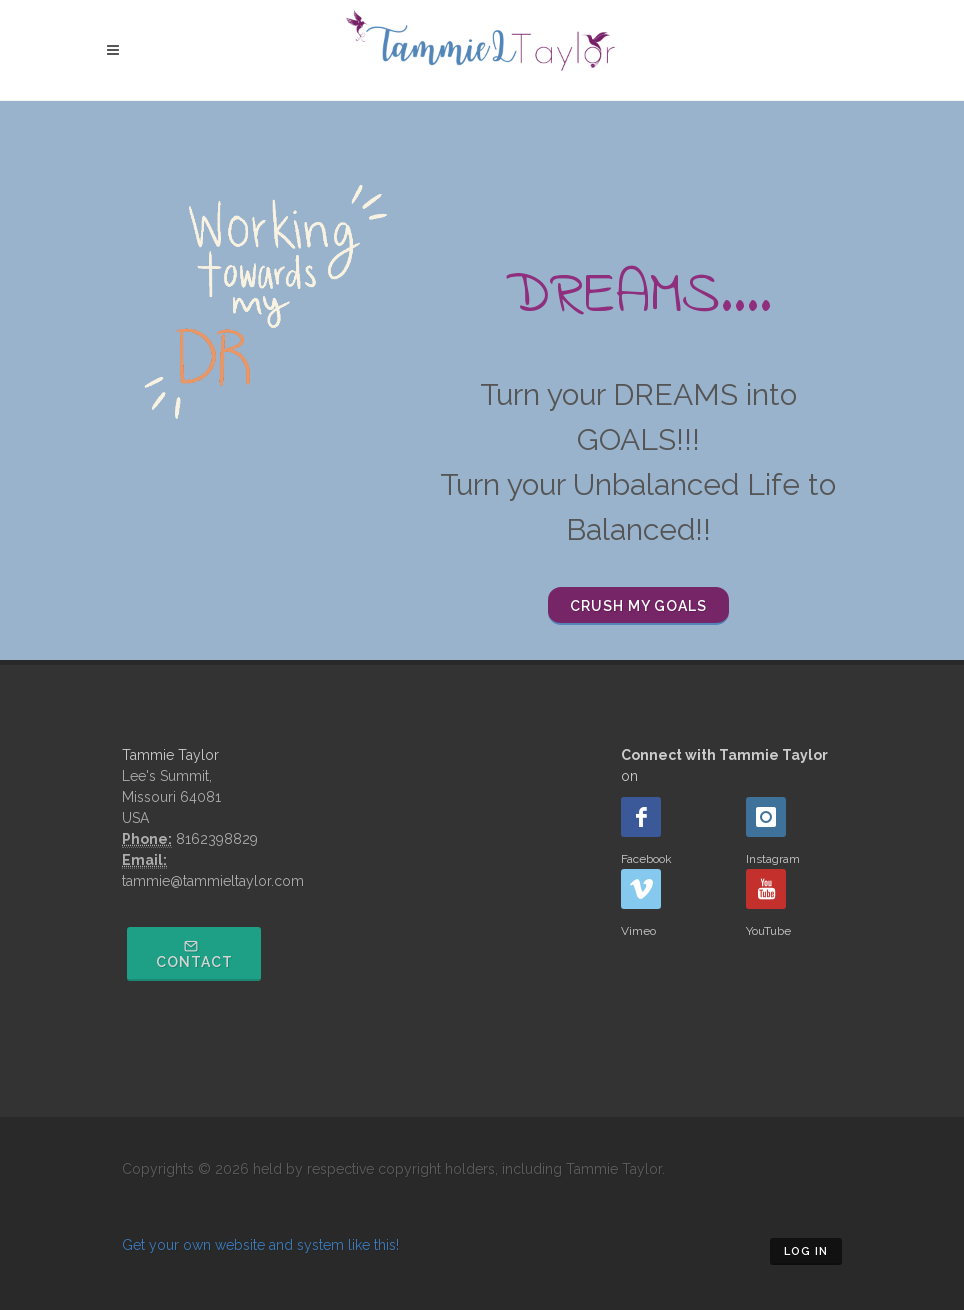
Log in (806, 1251)
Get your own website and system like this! (260, 1245)
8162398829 (217, 839)
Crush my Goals (638, 606)
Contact (194, 954)
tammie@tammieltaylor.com (213, 881)
